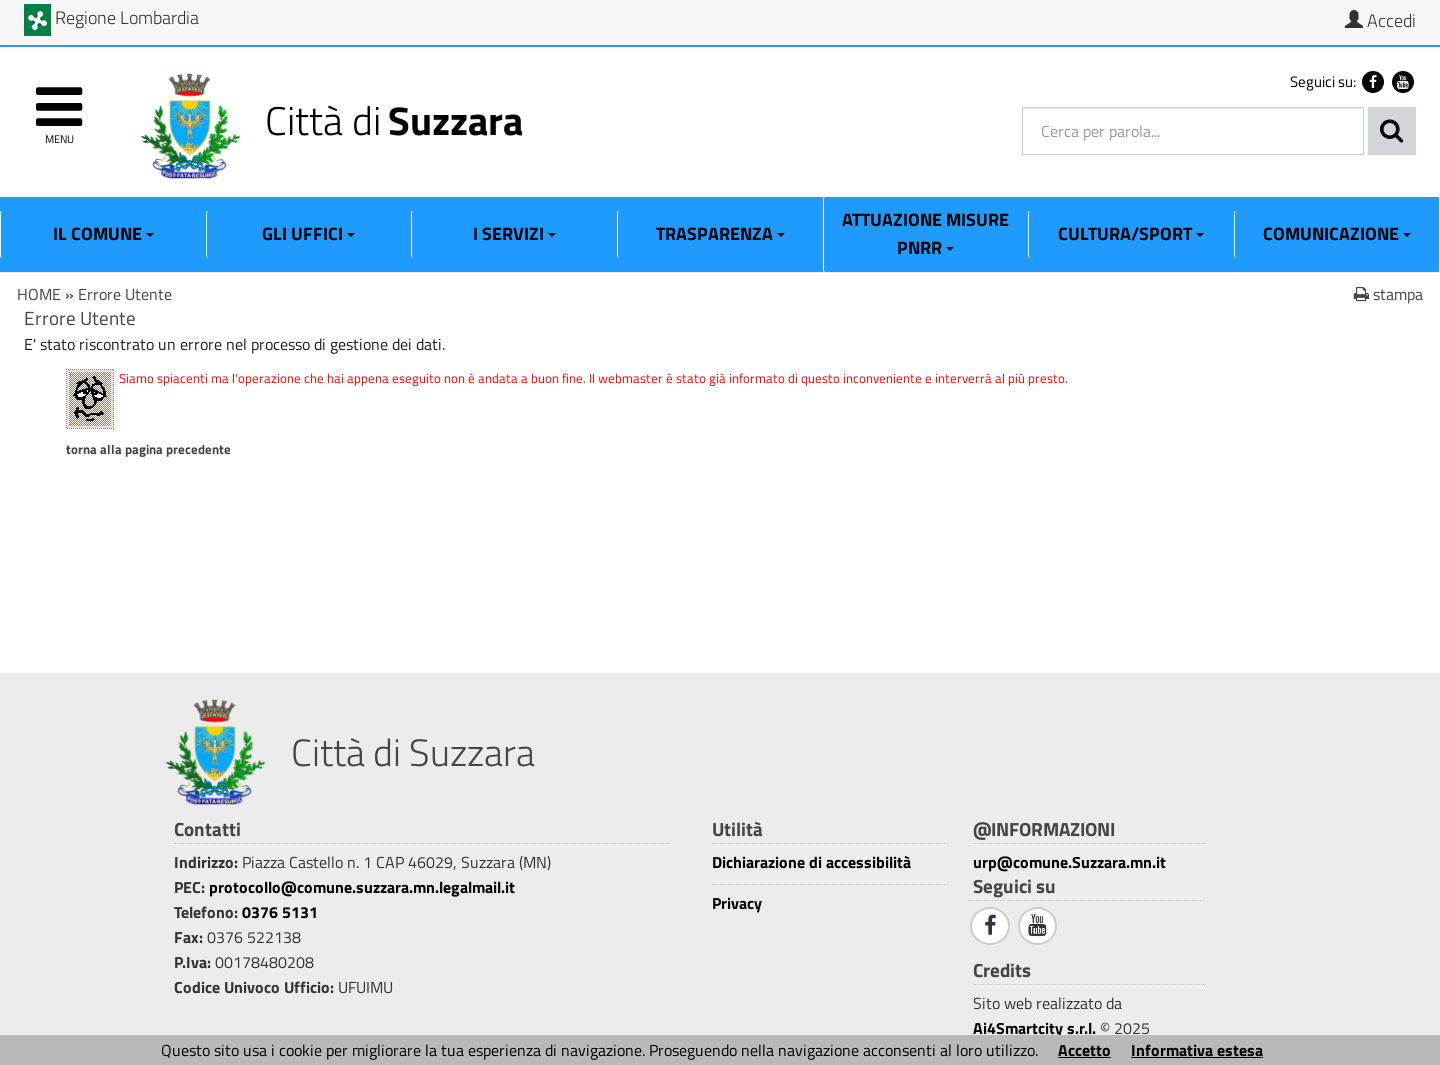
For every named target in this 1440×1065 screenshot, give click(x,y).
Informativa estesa (1197, 1050)
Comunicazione (1337, 233)
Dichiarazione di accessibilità (811, 862)
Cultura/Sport (1131, 233)
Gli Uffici (308, 233)
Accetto (1084, 1050)
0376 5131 (280, 912)
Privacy (737, 903)
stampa (1388, 294)
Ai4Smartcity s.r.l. (1034, 1028)
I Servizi (514, 233)
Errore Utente (125, 294)
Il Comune (103, 233)
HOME (39, 294)
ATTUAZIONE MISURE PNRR (925, 233)
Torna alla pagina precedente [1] (148, 449)
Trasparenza (720, 233)
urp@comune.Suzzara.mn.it (1069, 862)
